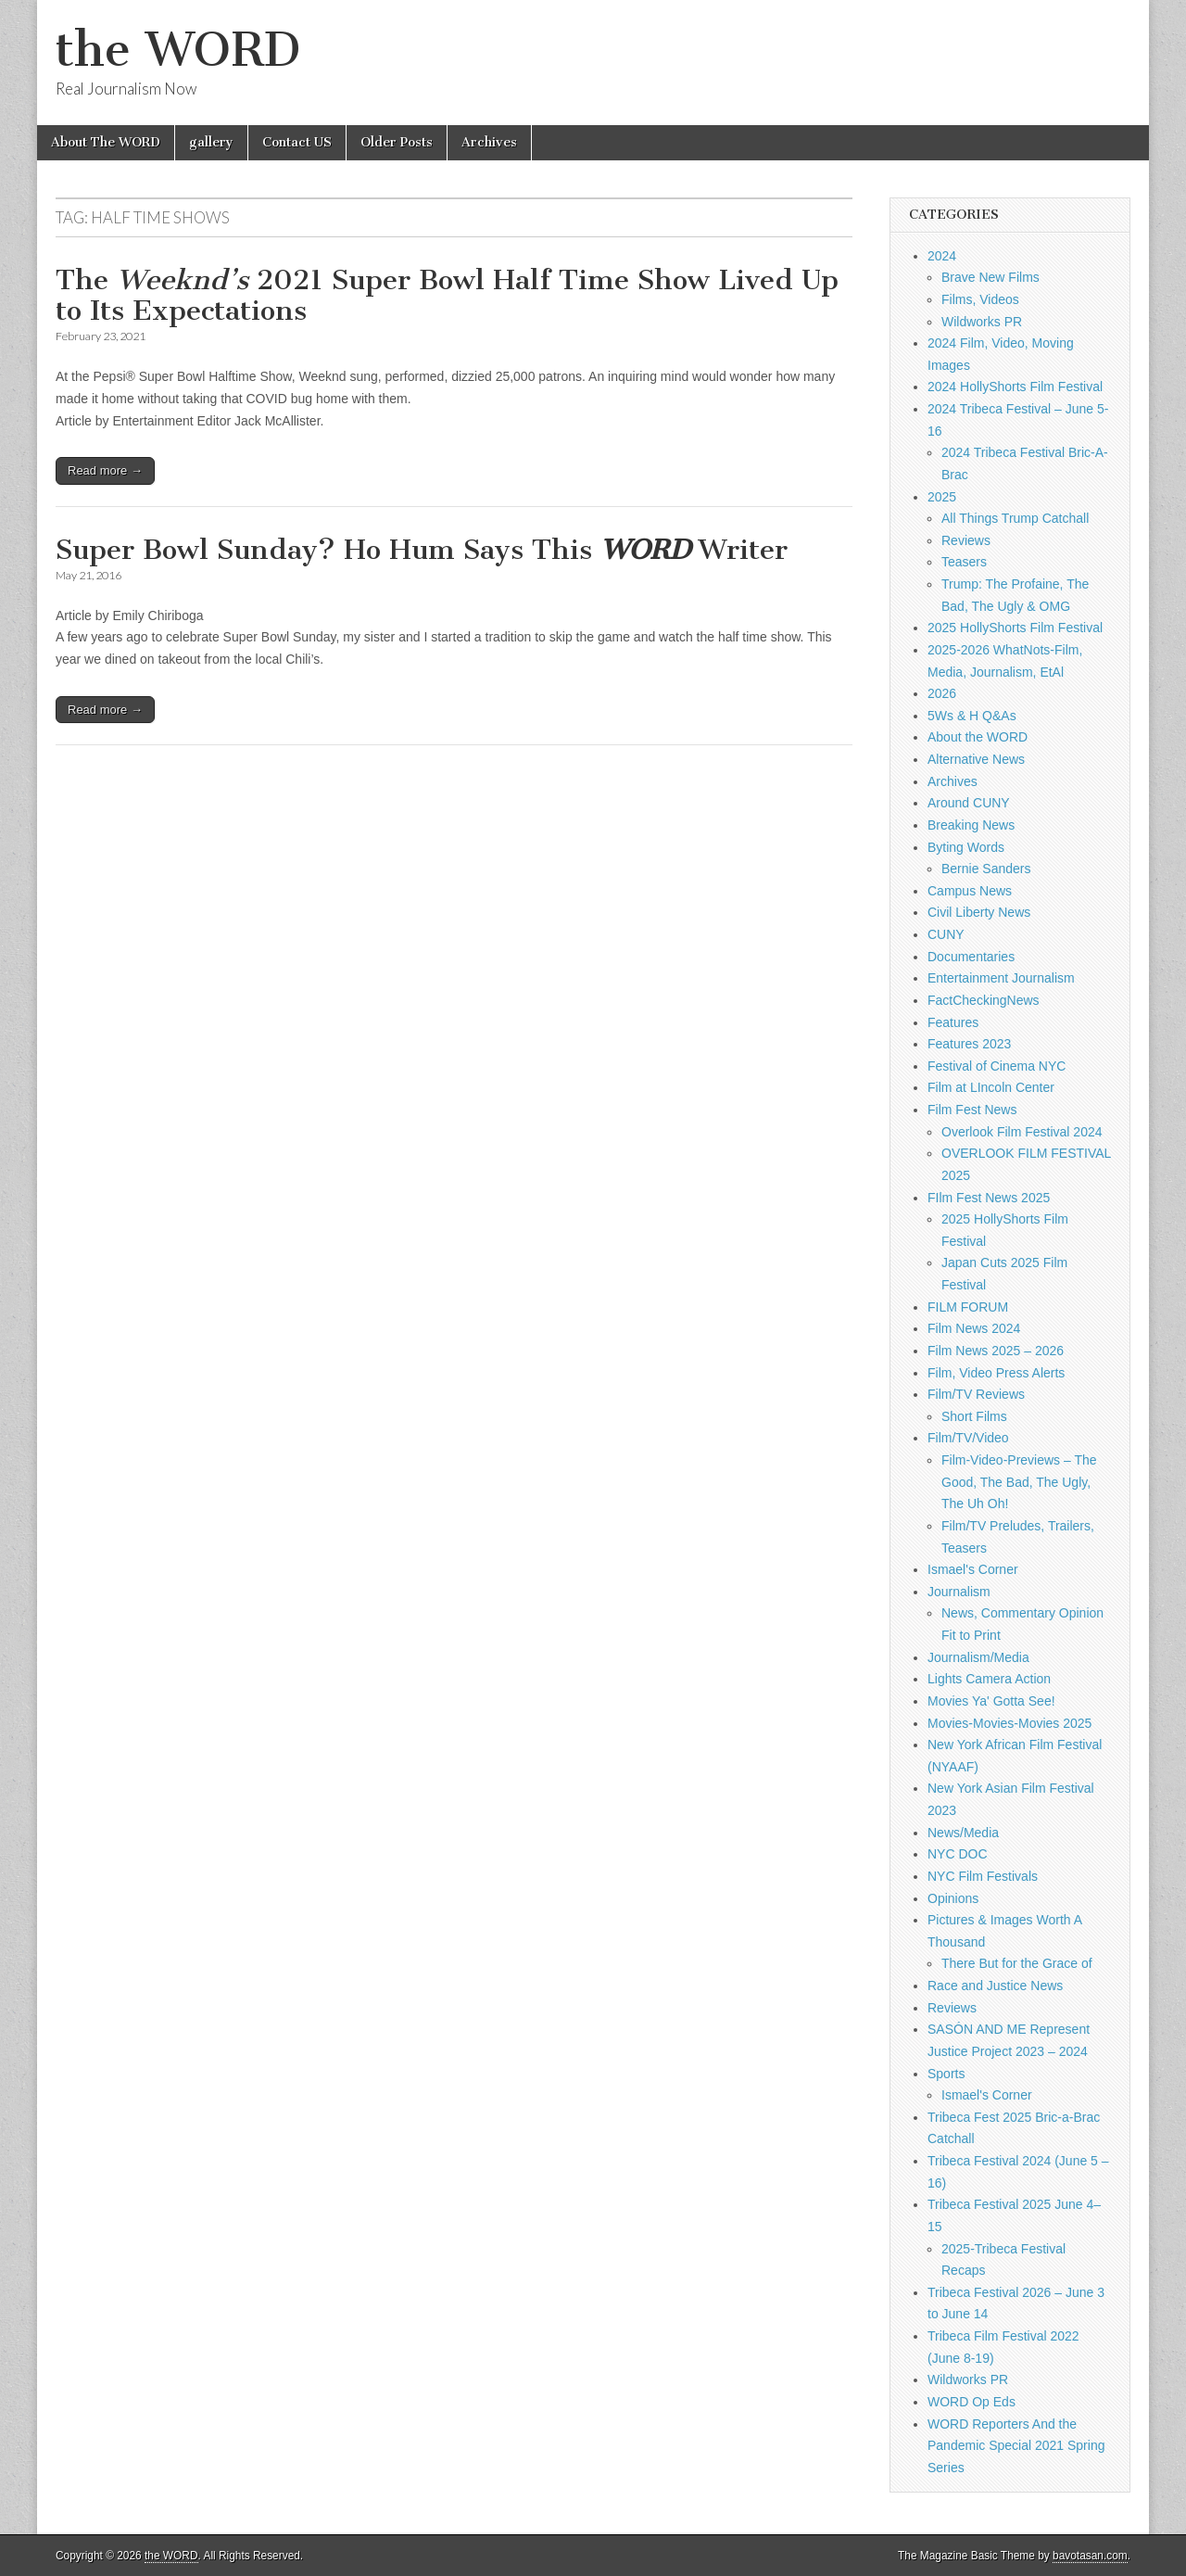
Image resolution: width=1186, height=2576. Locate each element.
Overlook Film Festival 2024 (1022, 1131)
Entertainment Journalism (1001, 978)
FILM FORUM (967, 1307)
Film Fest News (971, 1109)
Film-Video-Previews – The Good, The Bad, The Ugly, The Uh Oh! (1019, 1482)
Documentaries (971, 956)
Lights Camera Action (989, 1678)
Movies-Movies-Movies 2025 (1009, 1723)
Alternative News (976, 759)
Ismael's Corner (972, 1569)
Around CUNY (968, 802)
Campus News (969, 890)
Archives (489, 142)
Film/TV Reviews (976, 1394)
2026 (941, 693)
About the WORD (977, 737)
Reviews (965, 540)
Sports (946, 2073)
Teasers (964, 561)
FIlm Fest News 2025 (988, 1197)
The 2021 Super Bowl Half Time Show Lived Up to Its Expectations (447, 295)
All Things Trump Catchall (1015, 518)
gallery (211, 142)
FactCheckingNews (983, 1000)
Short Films (974, 1416)
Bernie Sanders (986, 868)
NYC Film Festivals (982, 1876)
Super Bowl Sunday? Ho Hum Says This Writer (422, 549)
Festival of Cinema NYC (996, 1066)
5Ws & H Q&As (971, 715)
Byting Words (965, 847)
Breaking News (971, 825)
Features (952, 1022)
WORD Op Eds (971, 2401)
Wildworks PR (981, 321)
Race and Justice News (995, 1985)
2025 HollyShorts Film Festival (1015, 627)
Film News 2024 (973, 1328)
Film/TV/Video (968, 1437)
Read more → (105, 470)
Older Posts (396, 142)
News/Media (963, 1832)
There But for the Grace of (1016, 1963)
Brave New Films (990, 277)
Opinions (952, 1898)
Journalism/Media (978, 1657)
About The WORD (105, 142)
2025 (941, 496)
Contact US (297, 142)
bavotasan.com (1090, 2555)
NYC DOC (957, 1853)
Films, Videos (980, 299)
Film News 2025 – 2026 (995, 1350)
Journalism (958, 1591)
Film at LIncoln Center (990, 1087)
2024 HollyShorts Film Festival (1015, 386)
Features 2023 (969, 1043)
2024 (941, 255)
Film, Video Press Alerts (996, 1372)
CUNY (946, 934)
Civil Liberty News (978, 912)
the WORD (178, 49)
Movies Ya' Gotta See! (991, 1701)
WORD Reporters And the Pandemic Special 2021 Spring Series (1015, 2446)
